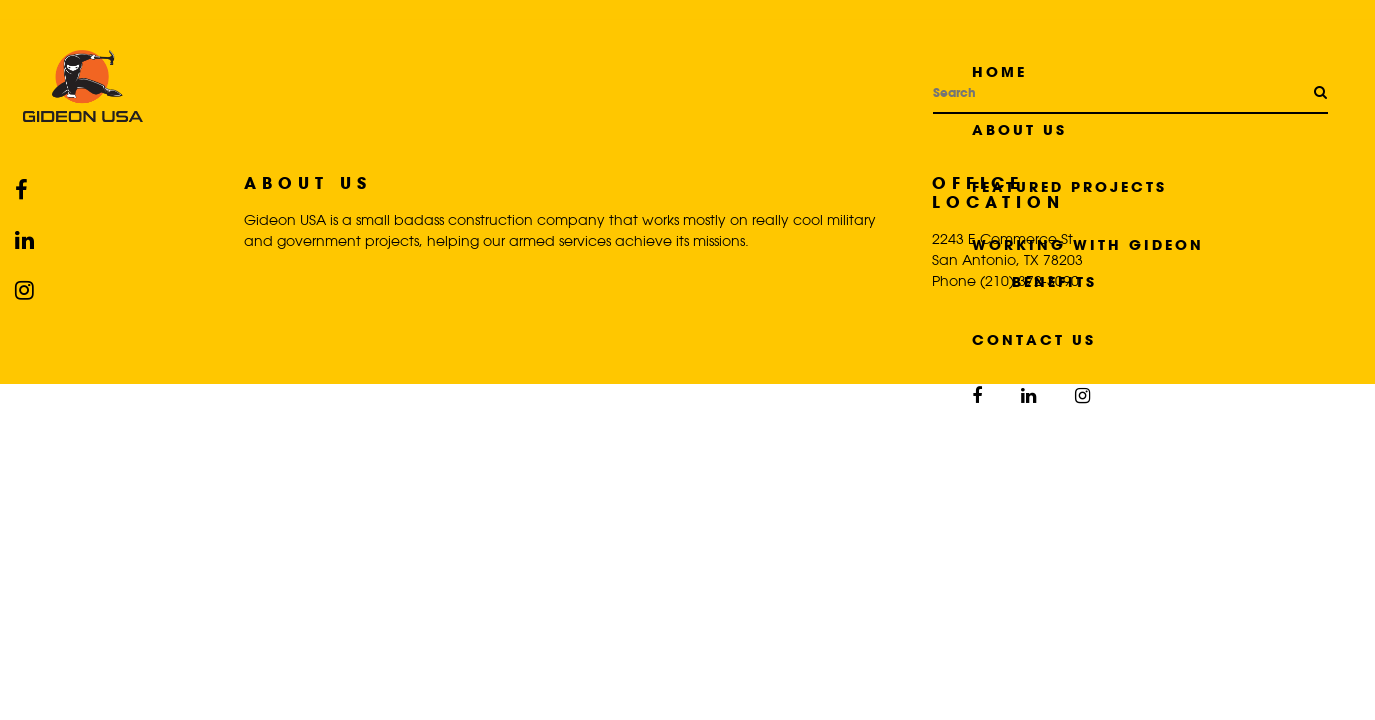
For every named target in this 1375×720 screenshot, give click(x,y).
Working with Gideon (1088, 244)
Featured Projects (1069, 186)
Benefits (1054, 281)
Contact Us (1034, 339)
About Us (1019, 129)
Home (999, 71)
